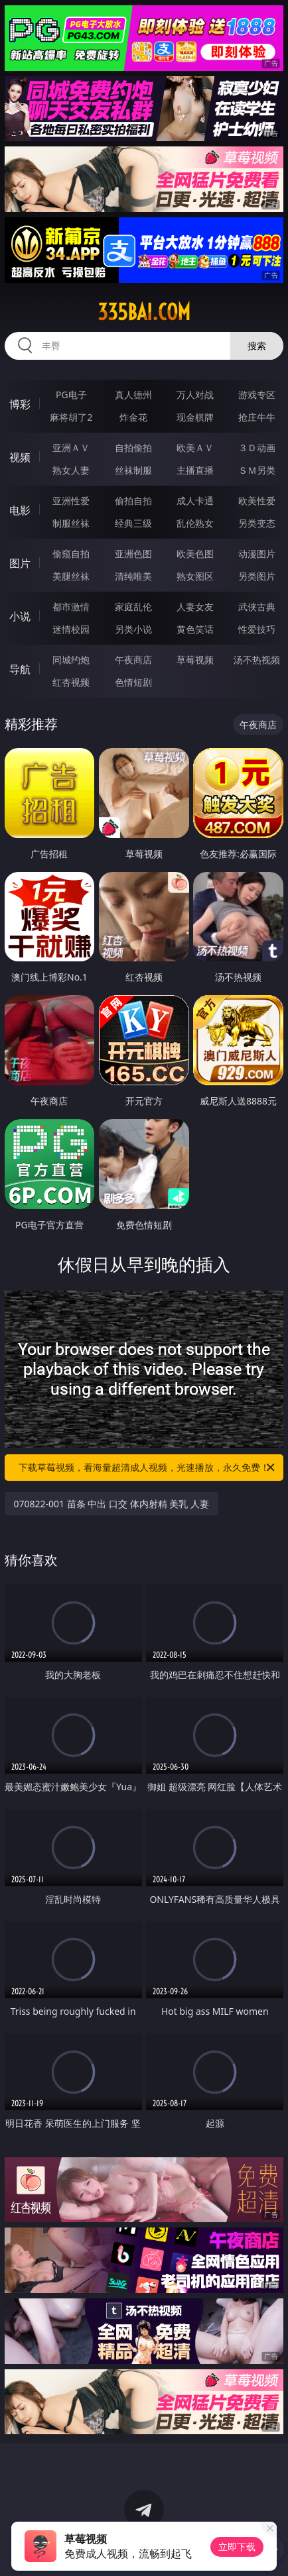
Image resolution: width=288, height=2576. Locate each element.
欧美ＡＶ (195, 447)
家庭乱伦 (133, 606)
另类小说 (133, 629)
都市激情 (71, 606)
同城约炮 (71, 659)
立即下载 (236, 2546)
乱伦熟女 (195, 523)
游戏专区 (256, 394)
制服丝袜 (71, 523)
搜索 (257, 345)
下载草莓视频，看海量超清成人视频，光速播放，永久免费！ (148, 1468)
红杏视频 (71, 682)
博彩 (20, 404)
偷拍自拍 (133, 500)
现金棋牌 (195, 417)
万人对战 (195, 394)
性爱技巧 (256, 629)
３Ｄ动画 (256, 447)
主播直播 (195, 470)
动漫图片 (256, 553)
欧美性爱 (256, 500)
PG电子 (71, 394)
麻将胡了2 (71, 417)
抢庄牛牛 (256, 417)
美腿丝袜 (71, 576)
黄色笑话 (195, 629)
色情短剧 (133, 682)
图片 (20, 563)
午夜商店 (133, 659)
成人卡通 (195, 500)
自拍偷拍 (133, 447)
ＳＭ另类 (256, 470)
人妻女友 (195, 606)
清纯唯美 (133, 576)
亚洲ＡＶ (71, 447)
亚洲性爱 (71, 500)
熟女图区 (195, 576)
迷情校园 (71, 629)
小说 (20, 616)
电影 (20, 510)
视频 (20, 457)
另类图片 (256, 576)
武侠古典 (256, 606)
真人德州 (133, 394)
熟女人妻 (71, 470)
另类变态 (256, 523)
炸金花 (133, 417)
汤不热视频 (257, 659)
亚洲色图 (133, 553)
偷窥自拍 (71, 553)
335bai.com (144, 312)
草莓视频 (195, 659)
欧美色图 (195, 553)
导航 (20, 669)
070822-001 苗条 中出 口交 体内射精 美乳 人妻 (111, 1503)
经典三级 (133, 523)
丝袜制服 (133, 470)
